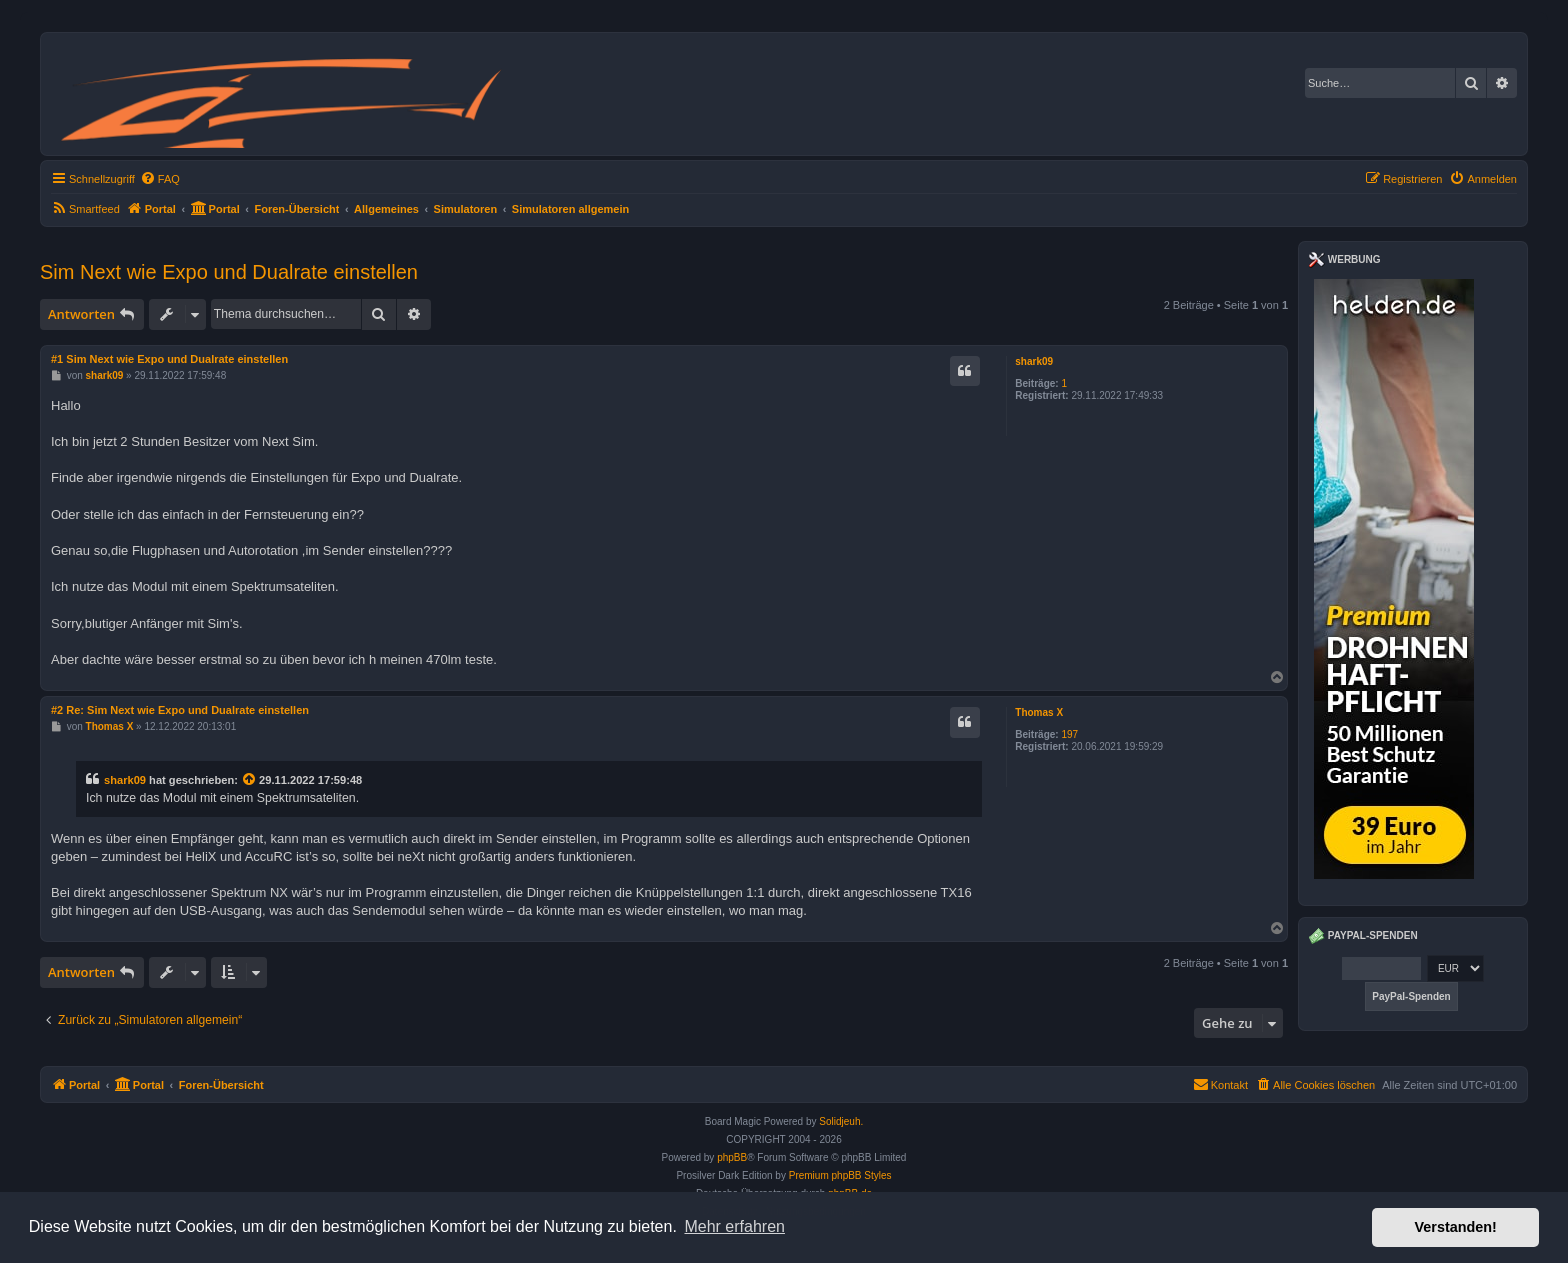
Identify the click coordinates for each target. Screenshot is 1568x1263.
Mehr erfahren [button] (734, 1226)
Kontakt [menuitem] (1220, 1084)
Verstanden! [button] (1456, 1227)
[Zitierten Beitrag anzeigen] (250, 780)
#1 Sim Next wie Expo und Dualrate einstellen (169, 359)
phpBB (732, 1157)
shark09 (1034, 361)
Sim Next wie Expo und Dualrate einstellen (229, 272)
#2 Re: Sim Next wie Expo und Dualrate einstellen (180, 710)
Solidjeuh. (841, 1121)
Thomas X (1039, 712)
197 (1069, 734)
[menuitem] (160, 179)
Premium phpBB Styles (840, 1175)
